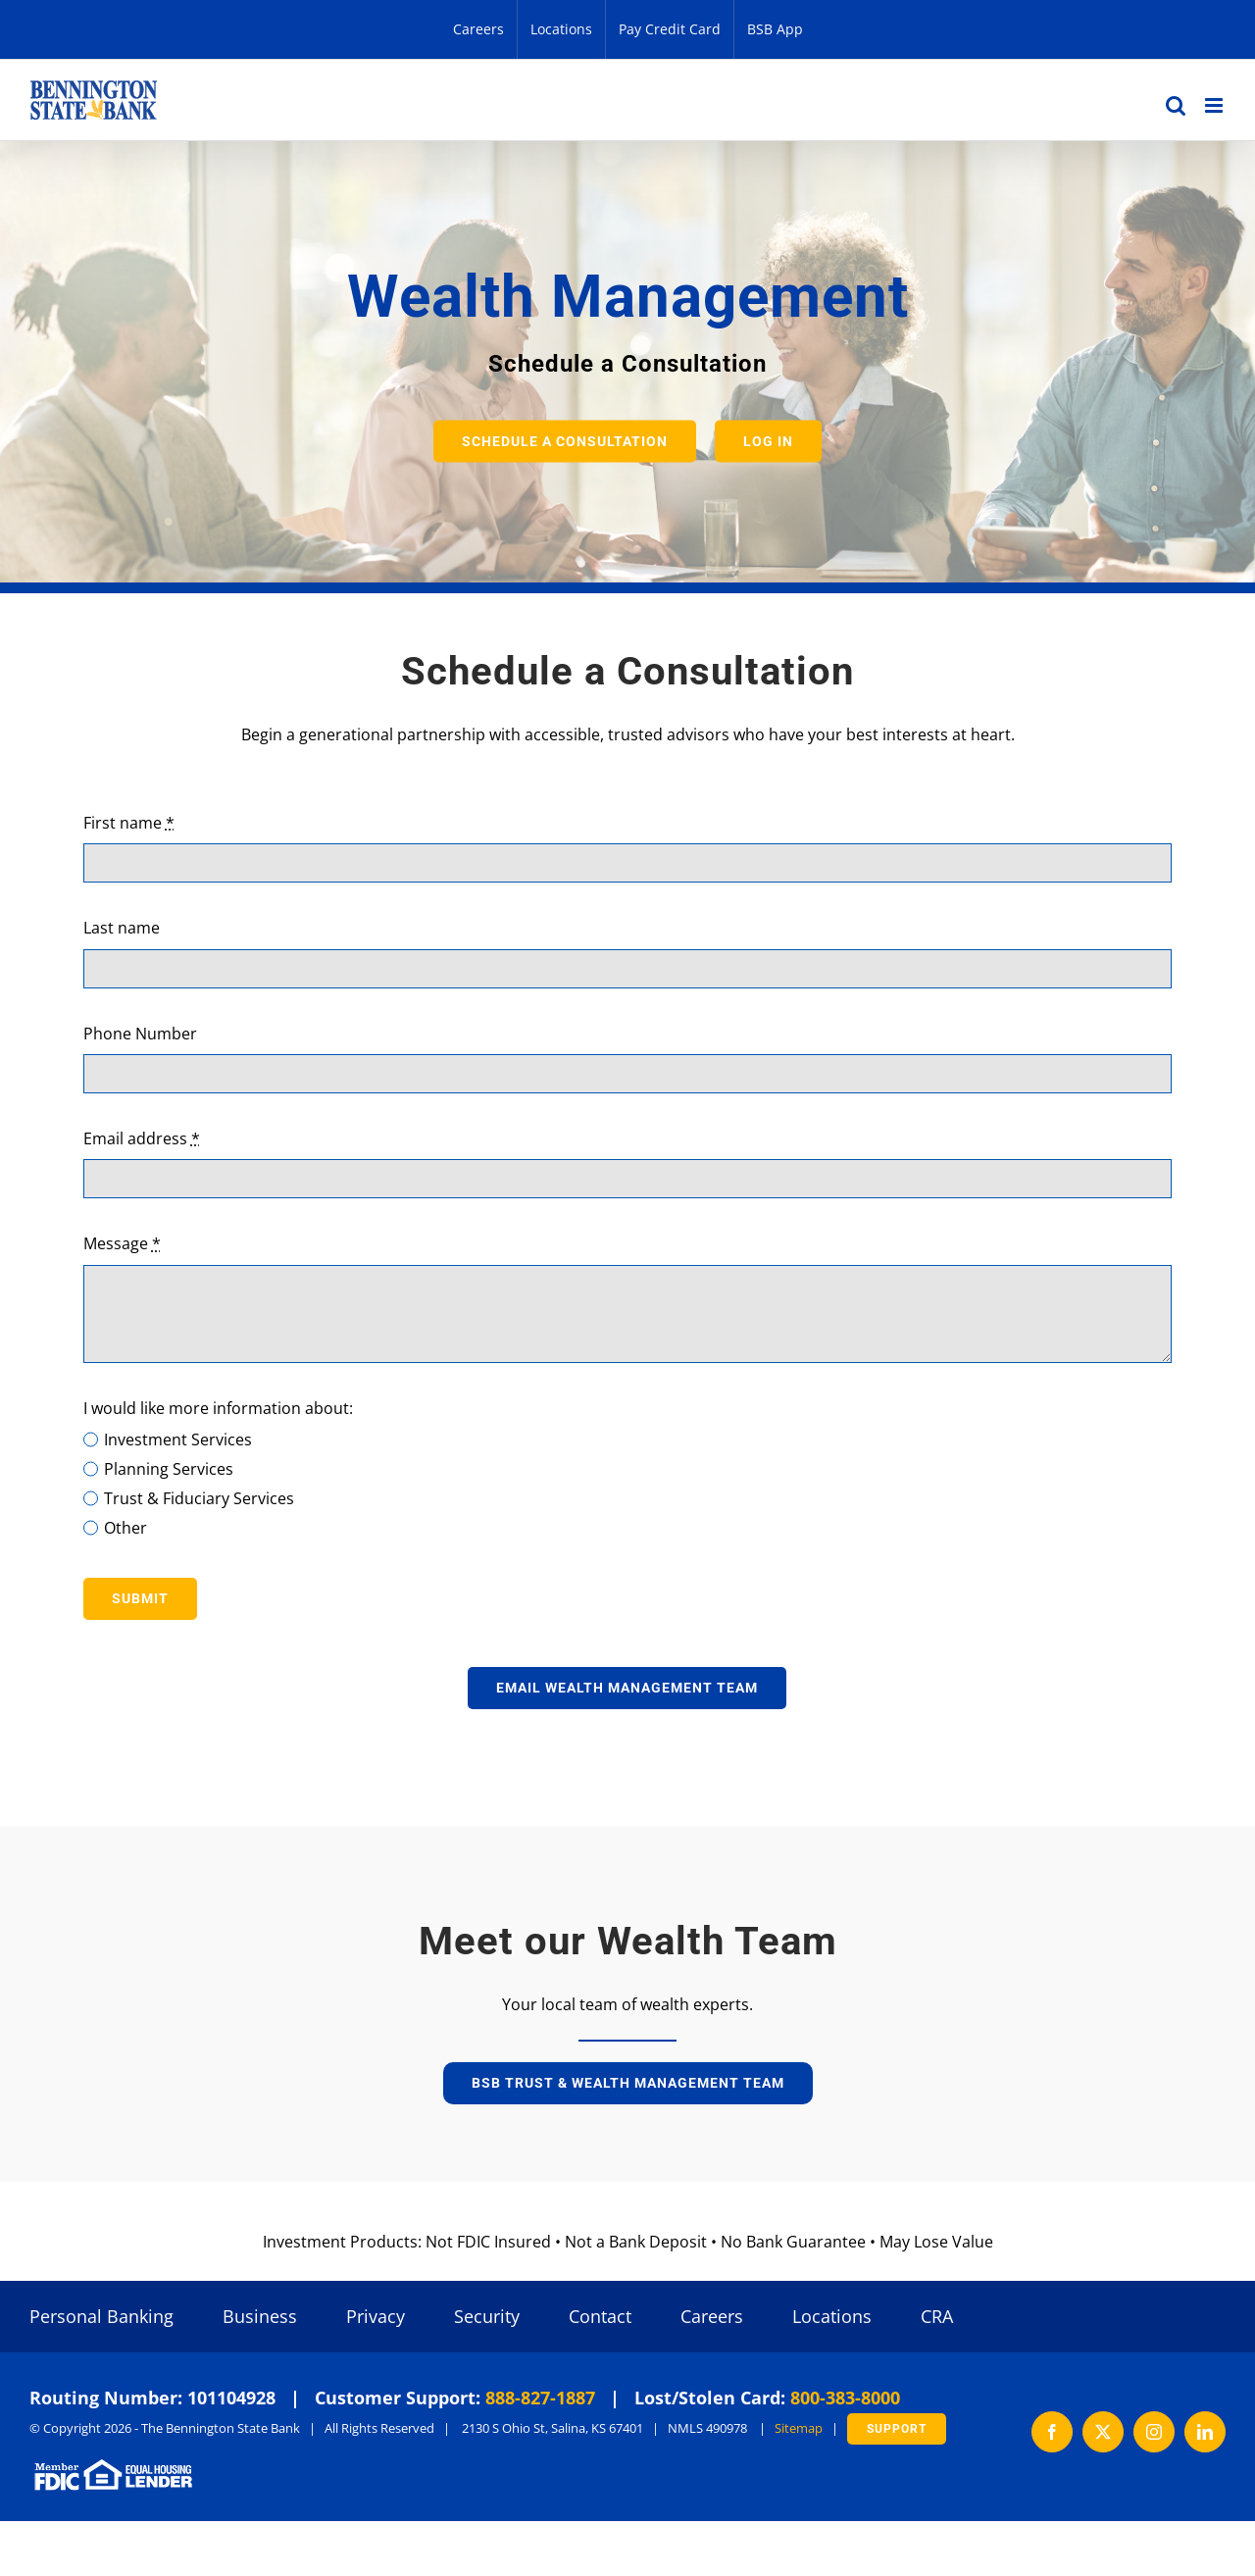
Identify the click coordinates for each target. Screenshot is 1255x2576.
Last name (121, 927)
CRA (937, 2316)
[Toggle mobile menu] (1215, 105)
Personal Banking (101, 2316)
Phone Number (140, 1033)
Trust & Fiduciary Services (199, 1498)
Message (122, 1243)
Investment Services (178, 1439)
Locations (832, 2316)
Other (125, 1528)
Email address (141, 1138)
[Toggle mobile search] (1175, 105)
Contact (600, 2316)
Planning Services (168, 1469)
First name (129, 822)
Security (487, 2316)
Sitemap (799, 2428)
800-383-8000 (845, 2397)
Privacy (375, 2316)
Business (260, 2316)
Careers (711, 2316)
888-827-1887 (540, 2397)
